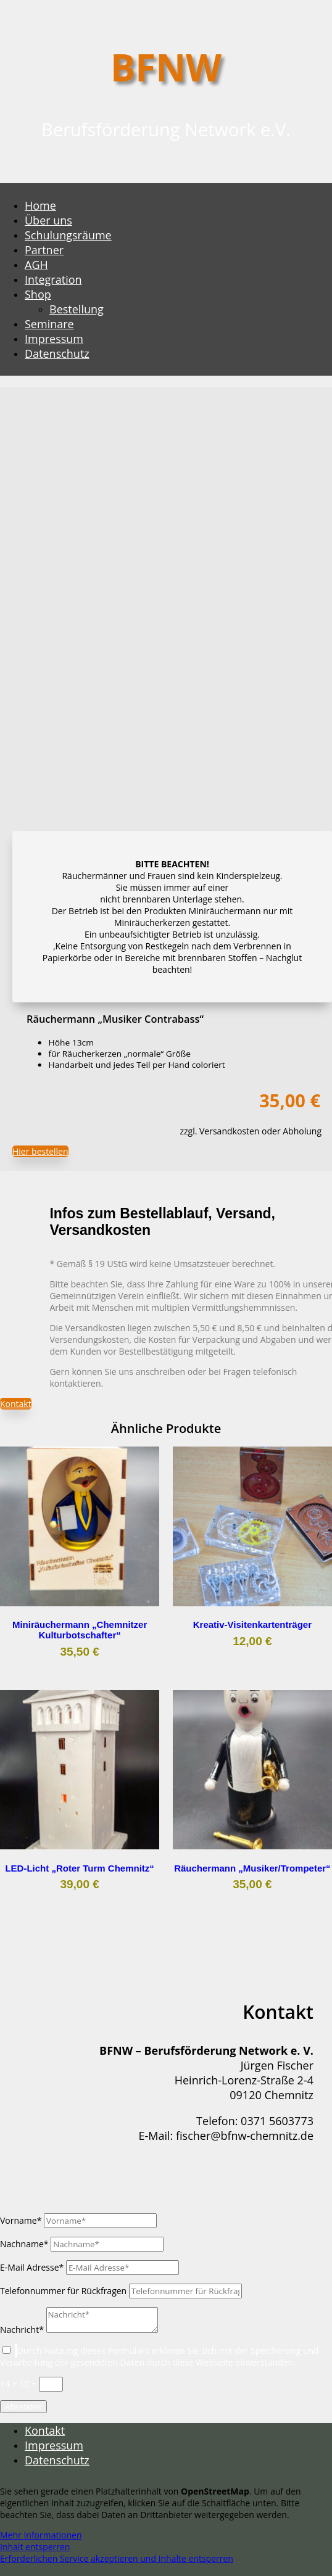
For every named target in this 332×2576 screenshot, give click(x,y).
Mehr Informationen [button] (40, 2535)
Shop (38, 294)
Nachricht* (22, 2329)
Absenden (23, 2406)
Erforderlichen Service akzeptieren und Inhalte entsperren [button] (116, 2558)
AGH (36, 264)
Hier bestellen (40, 1151)
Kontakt (15, 1404)
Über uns (48, 220)
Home (40, 205)
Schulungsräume (68, 235)
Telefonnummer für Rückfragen (63, 2291)
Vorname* (20, 2220)
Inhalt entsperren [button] (35, 2547)
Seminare (49, 323)
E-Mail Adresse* (32, 2267)
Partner (44, 249)
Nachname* (24, 2244)
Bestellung (76, 309)
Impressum (54, 338)
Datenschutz (57, 353)
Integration (53, 279)
